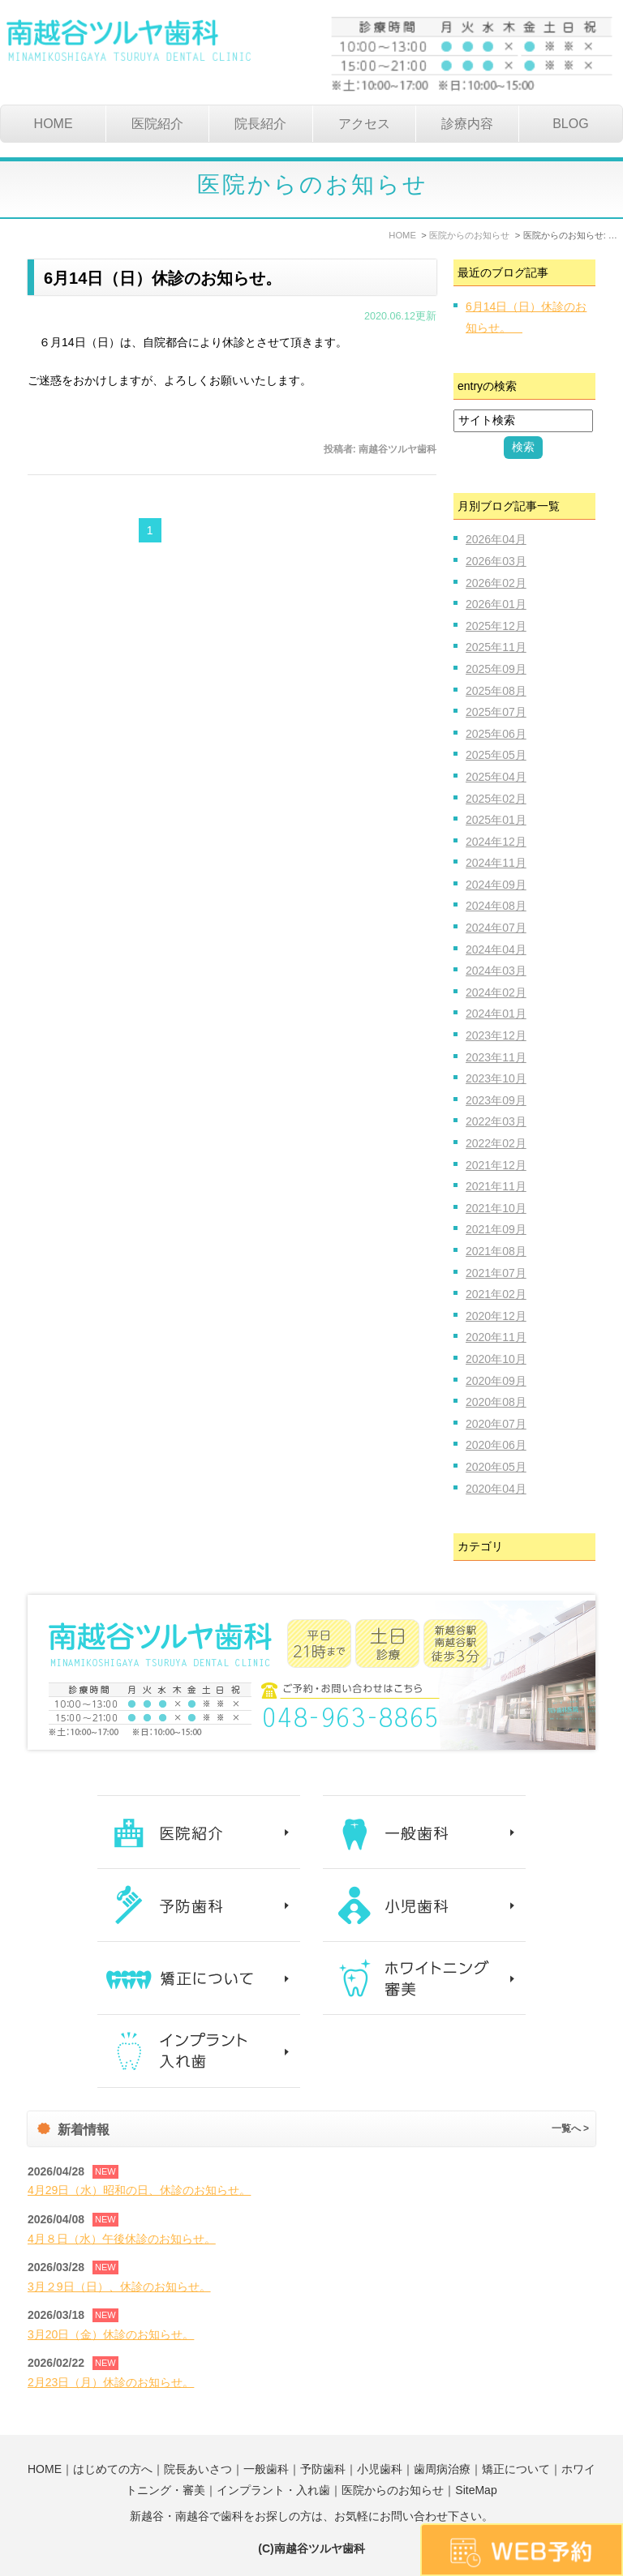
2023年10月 (496, 1078)
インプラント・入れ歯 (273, 2490)
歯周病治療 (442, 2468)
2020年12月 (496, 1315)
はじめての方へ (113, 2468)
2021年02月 (496, 1294)
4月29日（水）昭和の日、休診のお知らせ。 (139, 2190)
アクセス (364, 124)
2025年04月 (496, 776)
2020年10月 (496, 1358)
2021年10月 (496, 1208)
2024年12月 (496, 841)
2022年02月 (496, 1143)
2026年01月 (496, 604)
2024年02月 (496, 992)
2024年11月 (496, 862)
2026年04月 (496, 539)
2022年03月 (496, 1121)
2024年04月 (496, 949)
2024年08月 (496, 905)
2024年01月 (496, 1013)
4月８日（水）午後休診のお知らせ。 (122, 2238)
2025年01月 (496, 819)
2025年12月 (496, 625)
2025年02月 (496, 798)
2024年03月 (496, 970)
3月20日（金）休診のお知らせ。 (111, 2334)
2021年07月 (496, 1273)
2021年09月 (496, 1229)
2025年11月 (496, 647)
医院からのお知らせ (393, 2490)
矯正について (516, 2468)
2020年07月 (496, 1423)
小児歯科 (379, 2468)
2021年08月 (496, 1251)
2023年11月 (496, 1057)
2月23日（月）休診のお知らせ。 (111, 2382)
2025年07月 (496, 711)
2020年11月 (496, 1337)
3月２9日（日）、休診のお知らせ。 (119, 2286)
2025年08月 (496, 690)
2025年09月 (496, 668)
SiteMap (475, 2490)
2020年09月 (496, 1380)
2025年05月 (496, 754)
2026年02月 (496, 582)
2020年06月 (496, 1444)
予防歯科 (323, 2468)
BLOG (570, 124)
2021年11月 (496, 1186)
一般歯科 (266, 2468)
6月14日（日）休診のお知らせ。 (171, 278)
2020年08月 (496, 1401)
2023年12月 (496, 1035)
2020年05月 (496, 1466)
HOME (53, 124)
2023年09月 (496, 1100)
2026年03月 (496, 561)
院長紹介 (260, 124)
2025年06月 (496, 733)
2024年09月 (496, 884)
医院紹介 (157, 124)
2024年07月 (496, 927)
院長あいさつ (198, 2468)
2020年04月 (496, 1488)
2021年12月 (496, 1165)
